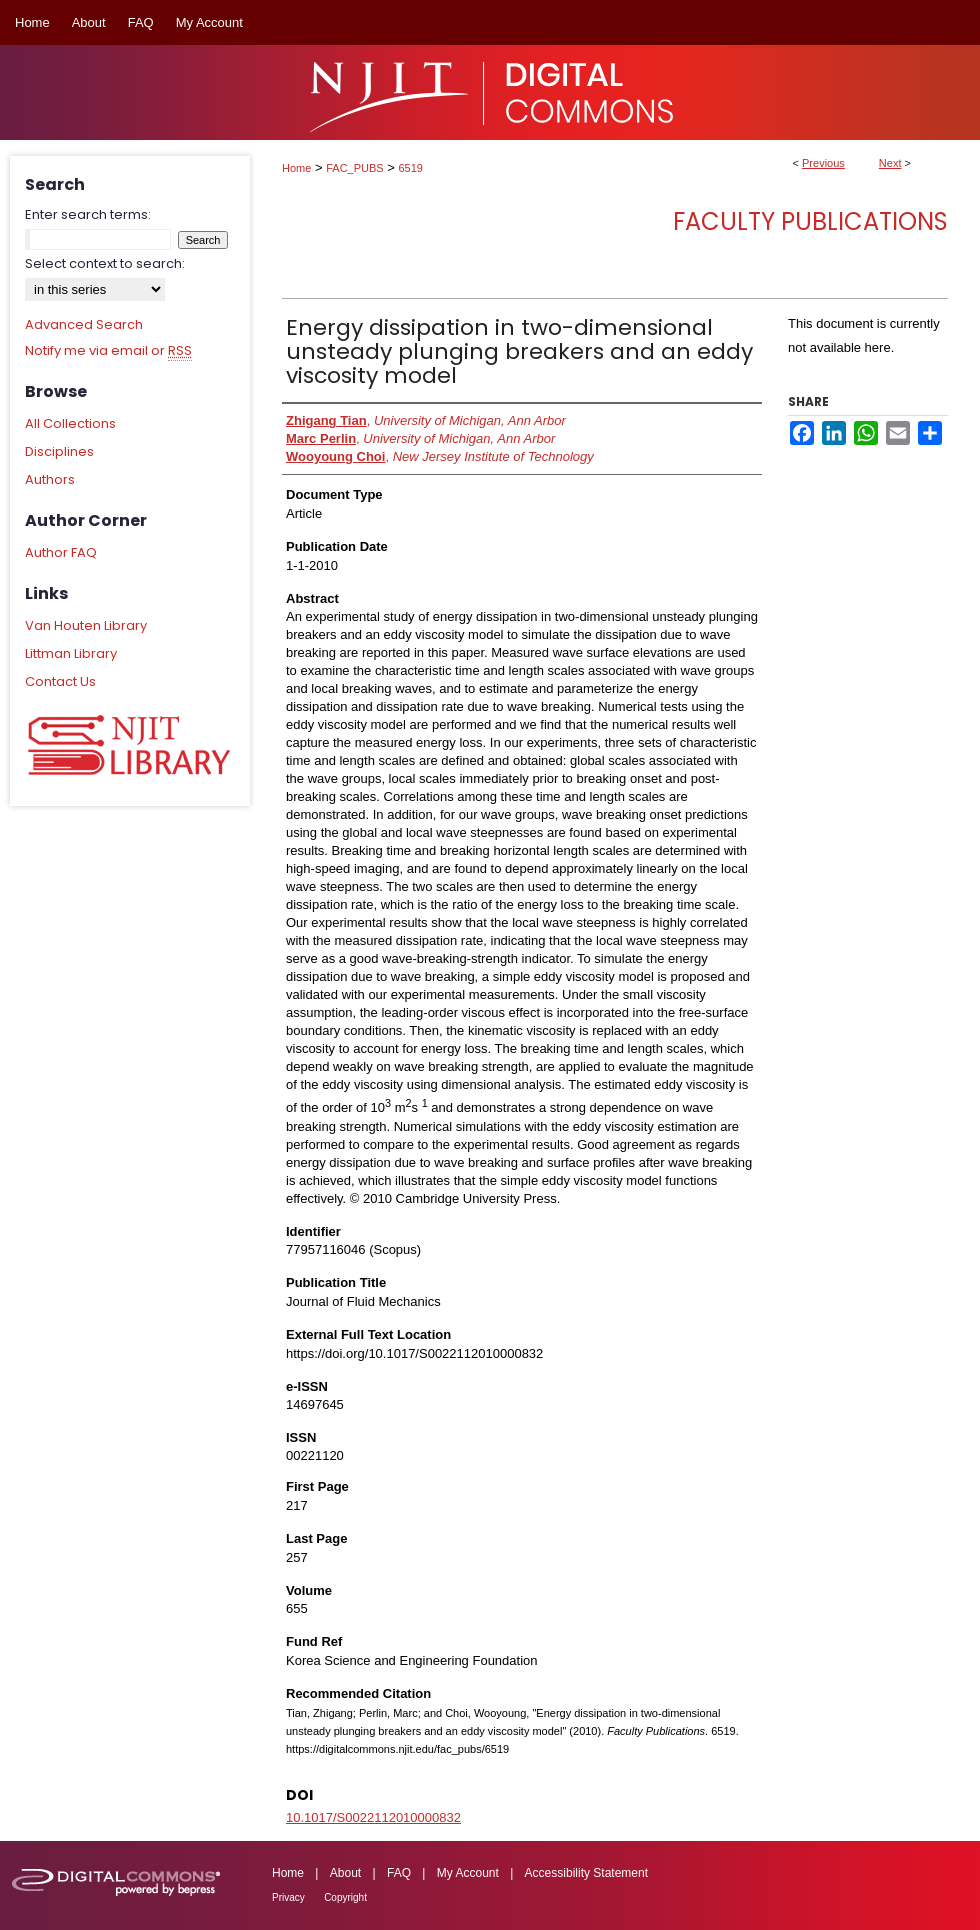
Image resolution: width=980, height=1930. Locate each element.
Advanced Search (84, 324)
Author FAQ (61, 552)
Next (890, 163)
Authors (50, 479)
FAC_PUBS (354, 168)
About (345, 1873)
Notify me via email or (108, 351)
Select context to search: (105, 263)
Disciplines (59, 451)
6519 (411, 168)
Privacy (288, 1897)
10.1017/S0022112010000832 (373, 1817)
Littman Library (71, 653)
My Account (468, 1873)
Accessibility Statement (586, 1873)
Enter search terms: (88, 214)
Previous (823, 163)
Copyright (345, 1897)
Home (296, 168)
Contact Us (60, 681)
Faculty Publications (810, 221)
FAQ (399, 1873)
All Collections (70, 423)
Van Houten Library (86, 625)
